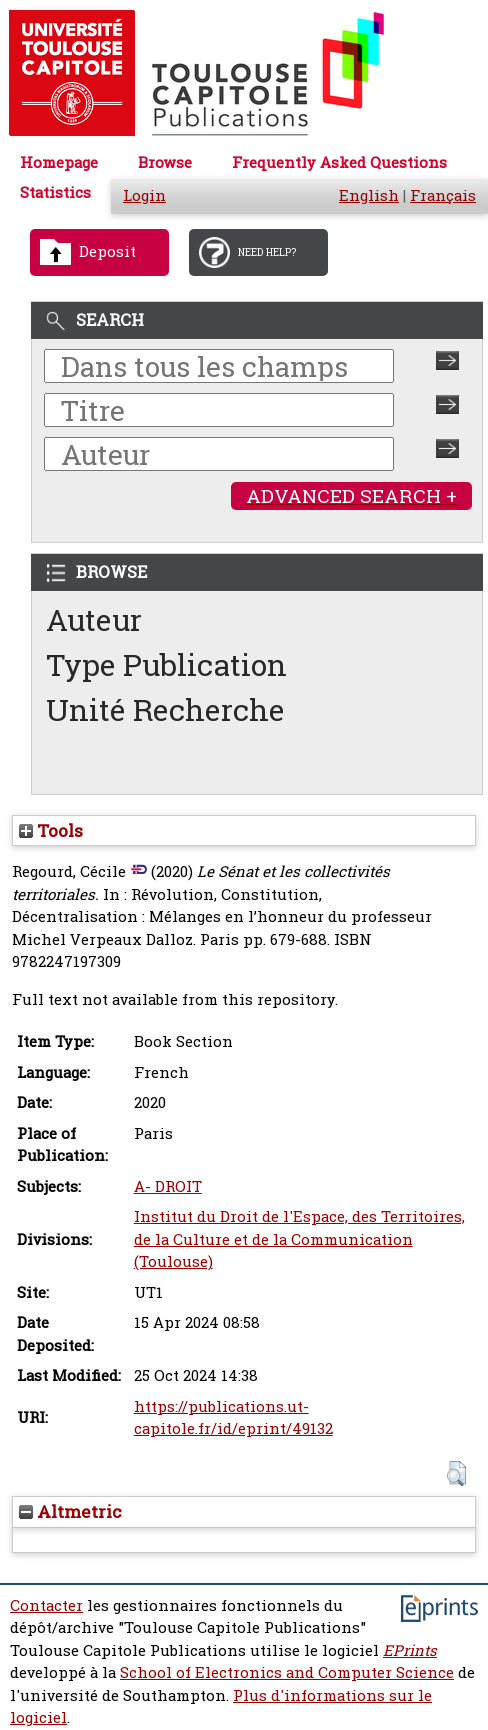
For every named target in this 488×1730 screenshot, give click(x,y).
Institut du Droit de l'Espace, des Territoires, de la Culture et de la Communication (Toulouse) (299, 1239)
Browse (165, 162)
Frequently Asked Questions (339, 162)
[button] (456, 1473)
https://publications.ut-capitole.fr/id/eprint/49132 (233, 1418)
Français (443, 195)
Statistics (55, 192)
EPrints (410, 1650)
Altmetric (70, 1511)
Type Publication (166, 664)
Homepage (59, 162)
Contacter (46, 1605)
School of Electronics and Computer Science (287, 1672)
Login (144, 195)
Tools (51, 830)
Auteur (94, 619)
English (369, 195)
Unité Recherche (165, 709)
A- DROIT (168, 1186)
